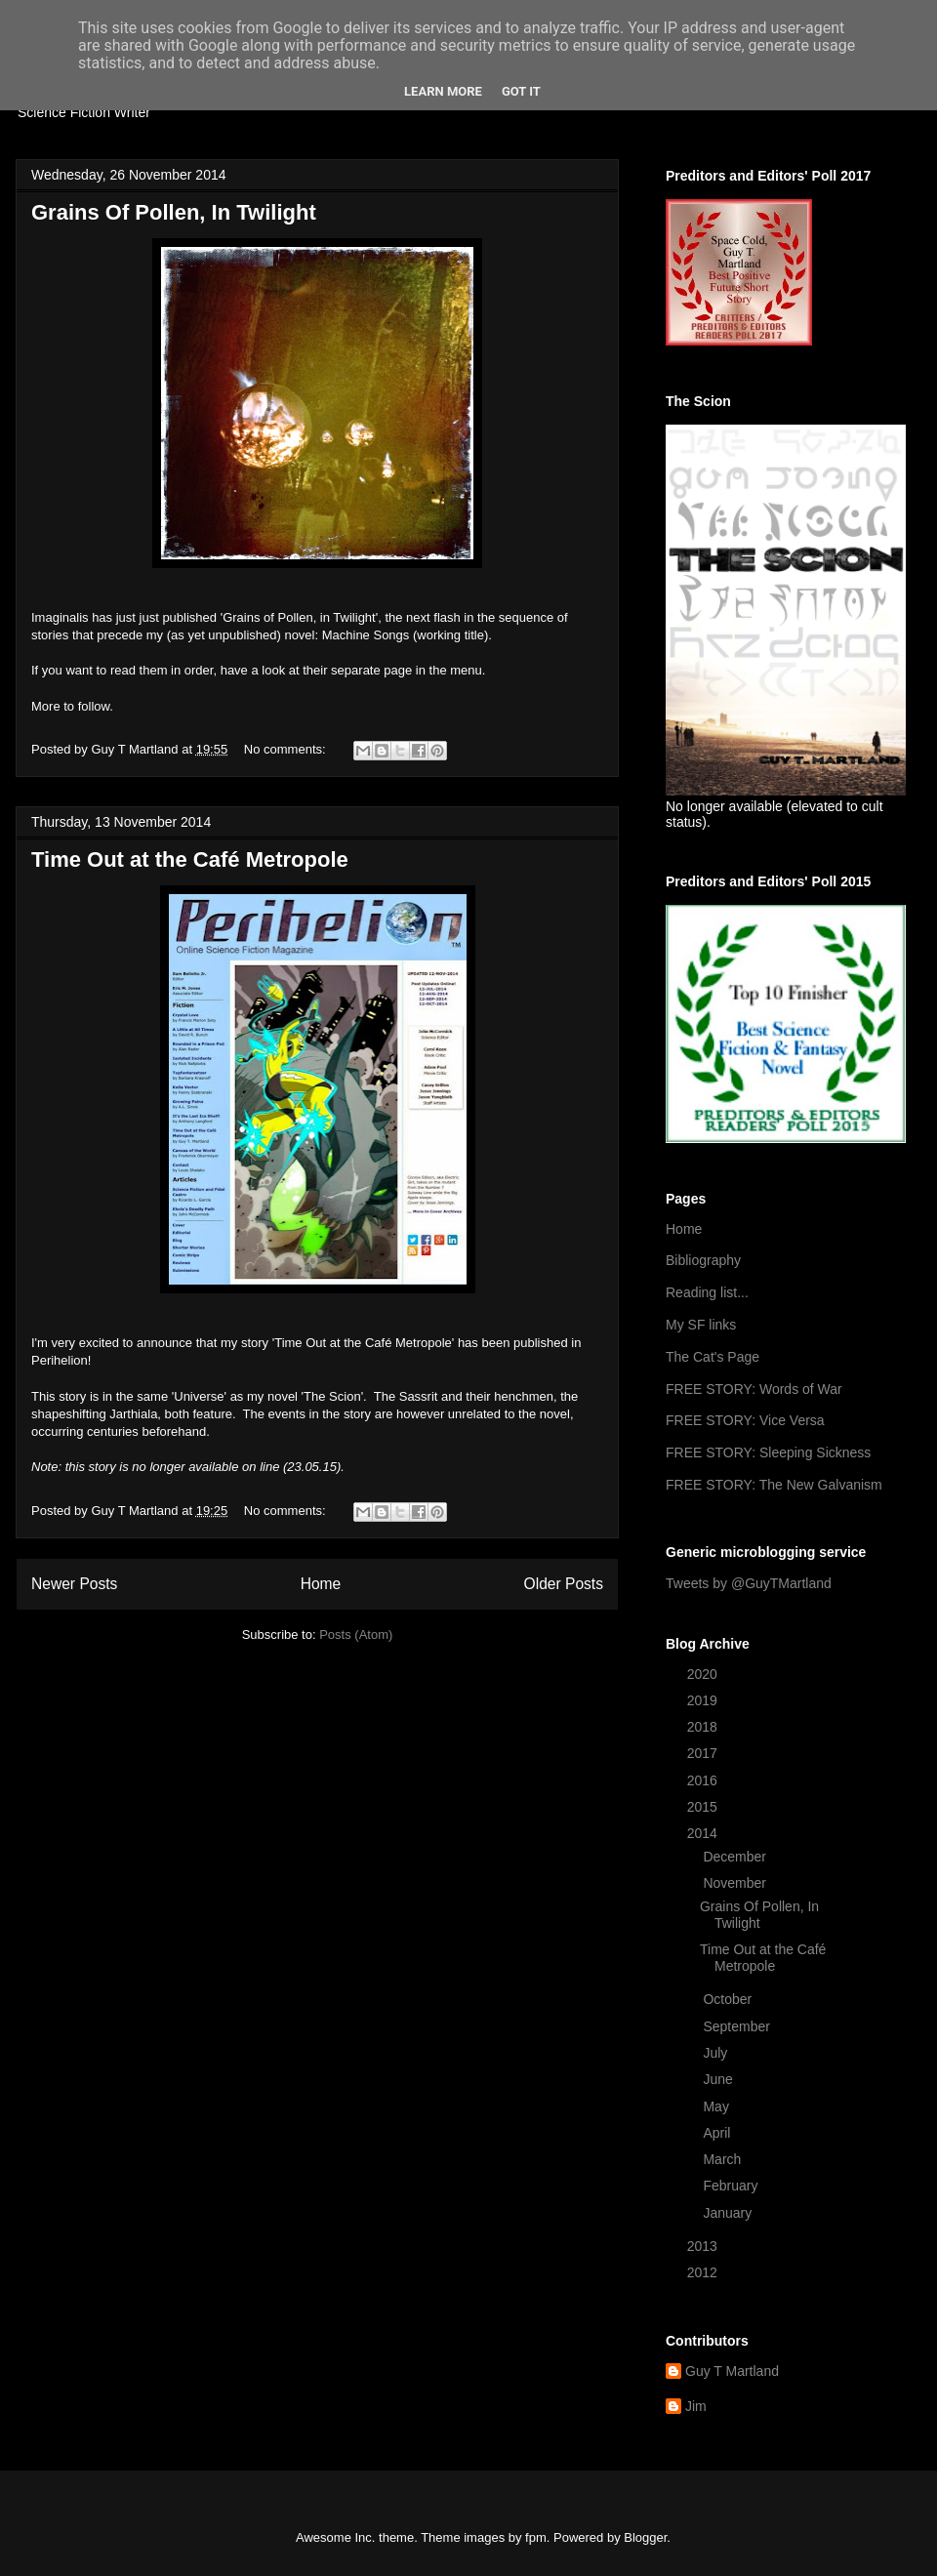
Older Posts (563, 1583)
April (718, 2133)
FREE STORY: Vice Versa (745, 1420)
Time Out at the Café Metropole (189, 859)
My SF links (701, 1324)
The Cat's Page (712, 1357)
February (732, 2185)
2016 (704, 1780)
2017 (704, 1753)
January (729, 2213)
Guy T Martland (732, 2371)
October (729, 1999)
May (717, 2106)
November (736, 1883)
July (717, 2053)
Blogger (645, 2537)
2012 (704, 2272)
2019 (704, 1700)
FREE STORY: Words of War (754, 1389)
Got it (521, 91)
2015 (704, 1807)
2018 (704, 1727)
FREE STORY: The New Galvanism (774, 1484)
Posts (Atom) (355, 1634)
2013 (704, 2246)
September (738, 2026)
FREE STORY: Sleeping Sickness (768, 1452)
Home (321, 1583)
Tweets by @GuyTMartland (749, 1583)
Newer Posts (74, 1583)
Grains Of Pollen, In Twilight (173, 212)
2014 (704, 1833)
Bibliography (703, 1260)
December (736, 1856)
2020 (704, 1674)
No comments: (286, 749)
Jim (696, 2406)
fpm (536, 2537)
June (719, 2079)
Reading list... (707, 1292)
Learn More (443, 91)
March (724, 2159)
